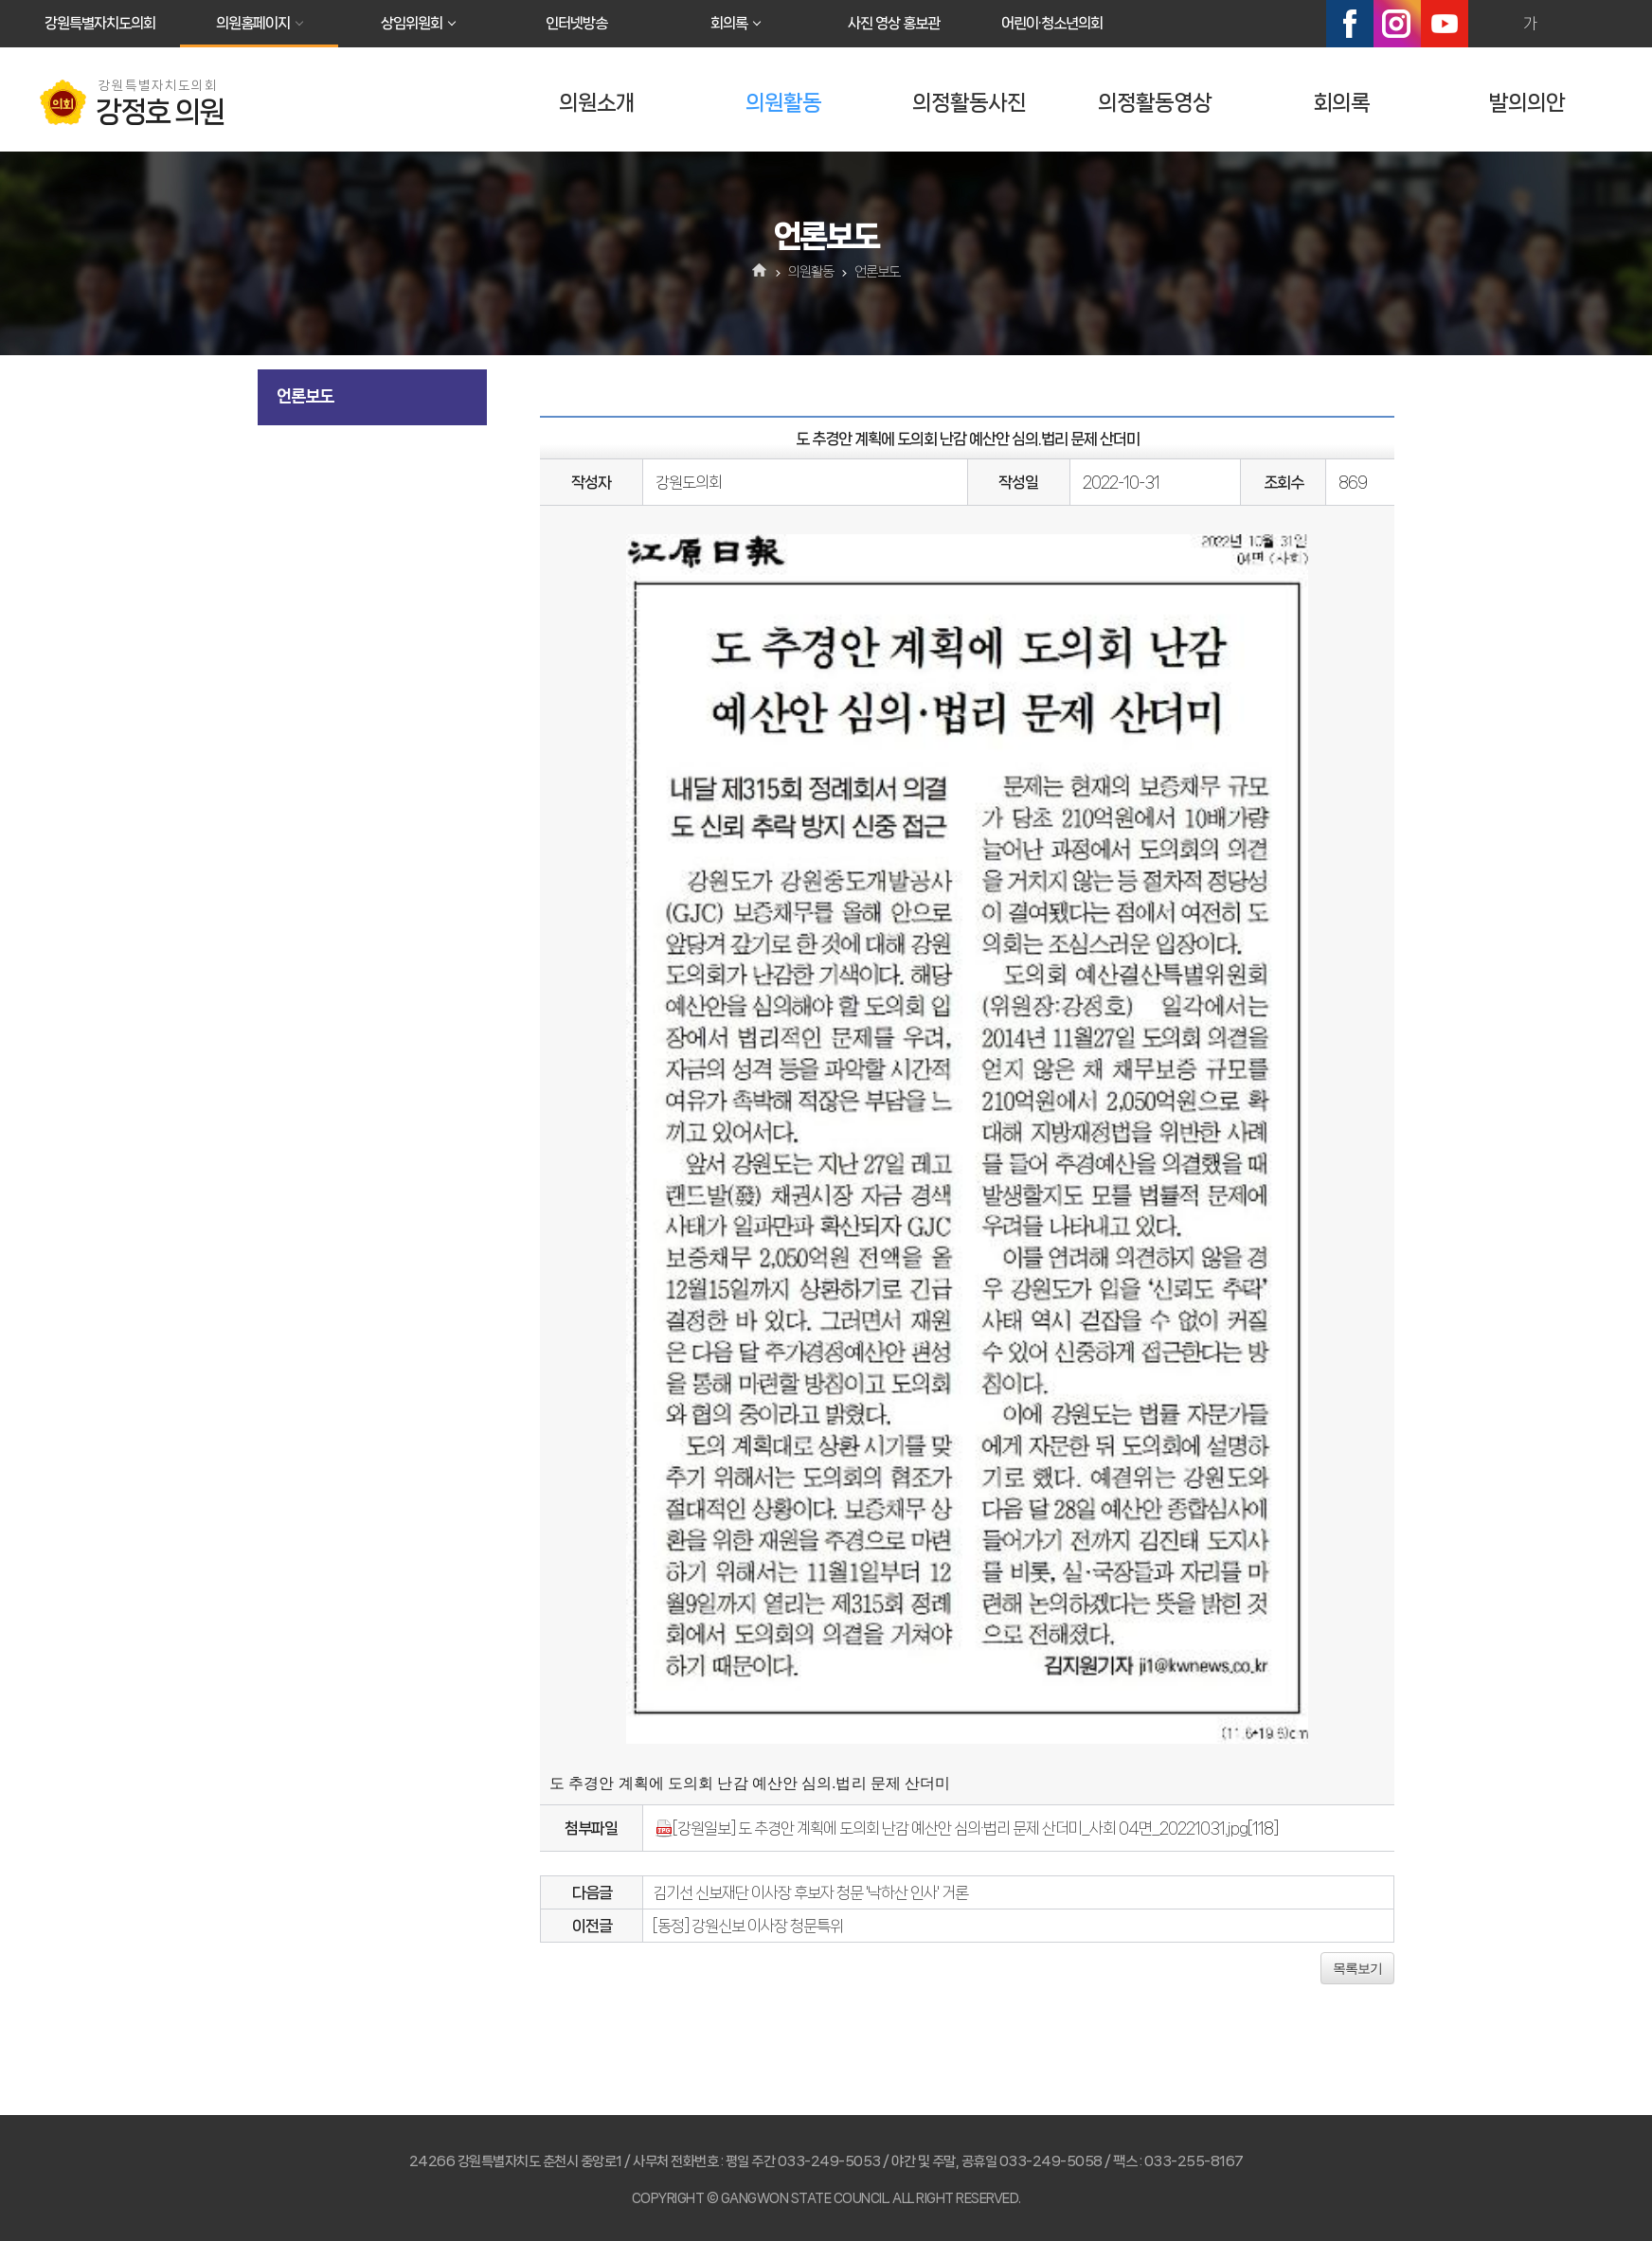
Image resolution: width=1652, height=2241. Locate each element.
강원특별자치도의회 (100, 23)
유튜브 (1444, 23)
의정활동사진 (969, 103)
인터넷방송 (576, 23)
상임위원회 (411, 23)
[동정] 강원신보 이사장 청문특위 (748, 1925)
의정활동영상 (1155, 103)
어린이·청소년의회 (1052, 23)
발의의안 (1527, 103)
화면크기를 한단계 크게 (1489, 23)
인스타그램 (1397, 23)
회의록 (728, 23)
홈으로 (760, 271)
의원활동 (783, 103)
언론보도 (305, 395)
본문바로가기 (0, 0)
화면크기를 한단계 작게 (1570, 23)
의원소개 (597, 103)
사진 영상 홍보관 (894, 23)
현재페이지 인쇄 (1611, 23)
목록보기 (1357, 1968)
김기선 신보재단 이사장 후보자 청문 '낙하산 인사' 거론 (810, 1892)
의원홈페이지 (253, 23)
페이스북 (1350, 23)
